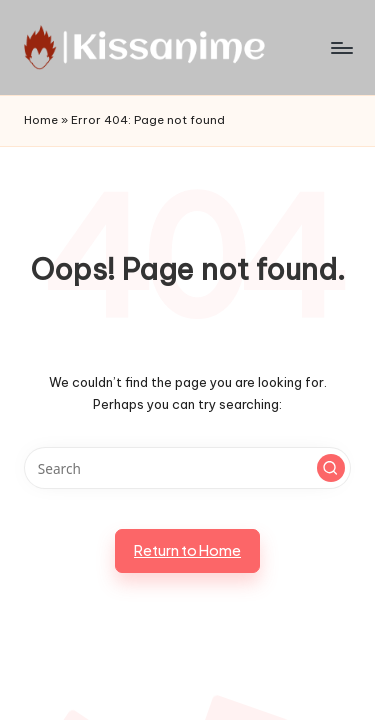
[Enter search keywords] (187, 468)
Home (41, 120)
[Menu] (341, 47)
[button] (331, 468)
